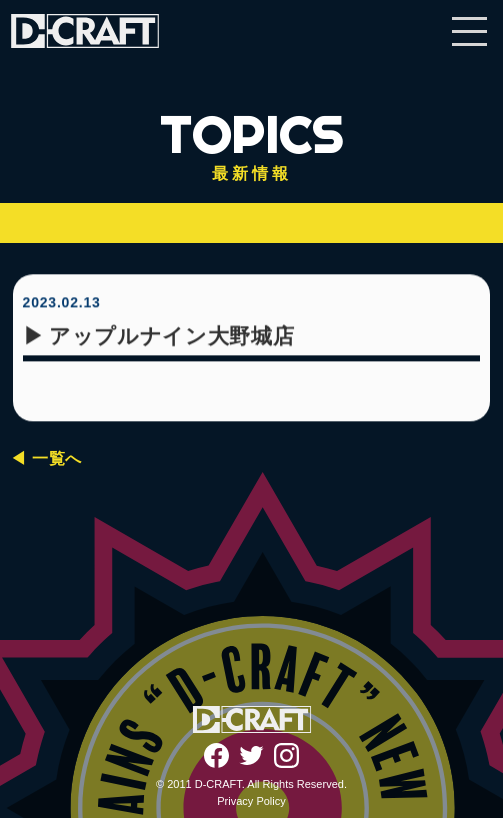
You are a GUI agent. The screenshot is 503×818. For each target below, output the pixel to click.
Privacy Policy (251, 801)
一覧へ (57, 458)
